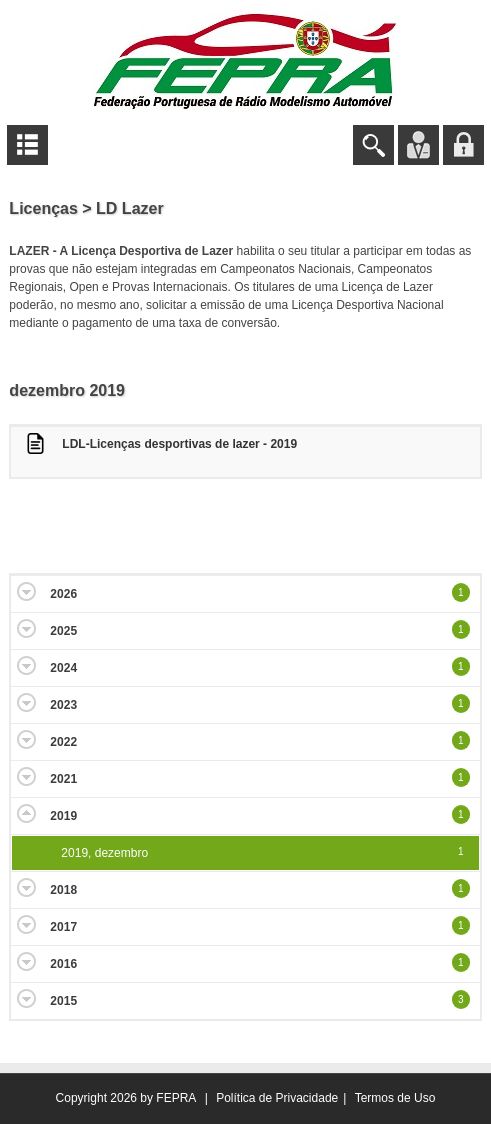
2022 (63, 742)
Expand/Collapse (26, 591)
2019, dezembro (104, 853)
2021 (63, 779)
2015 (63, 1001)
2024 (63, 668)
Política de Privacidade (277, 1098)
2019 (63, 816)
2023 (63, 705)
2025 (63, 631)
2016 (63, 964)
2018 (63, 890)
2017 (63, 927)
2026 (63, 594)
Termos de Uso (395, 1098)
